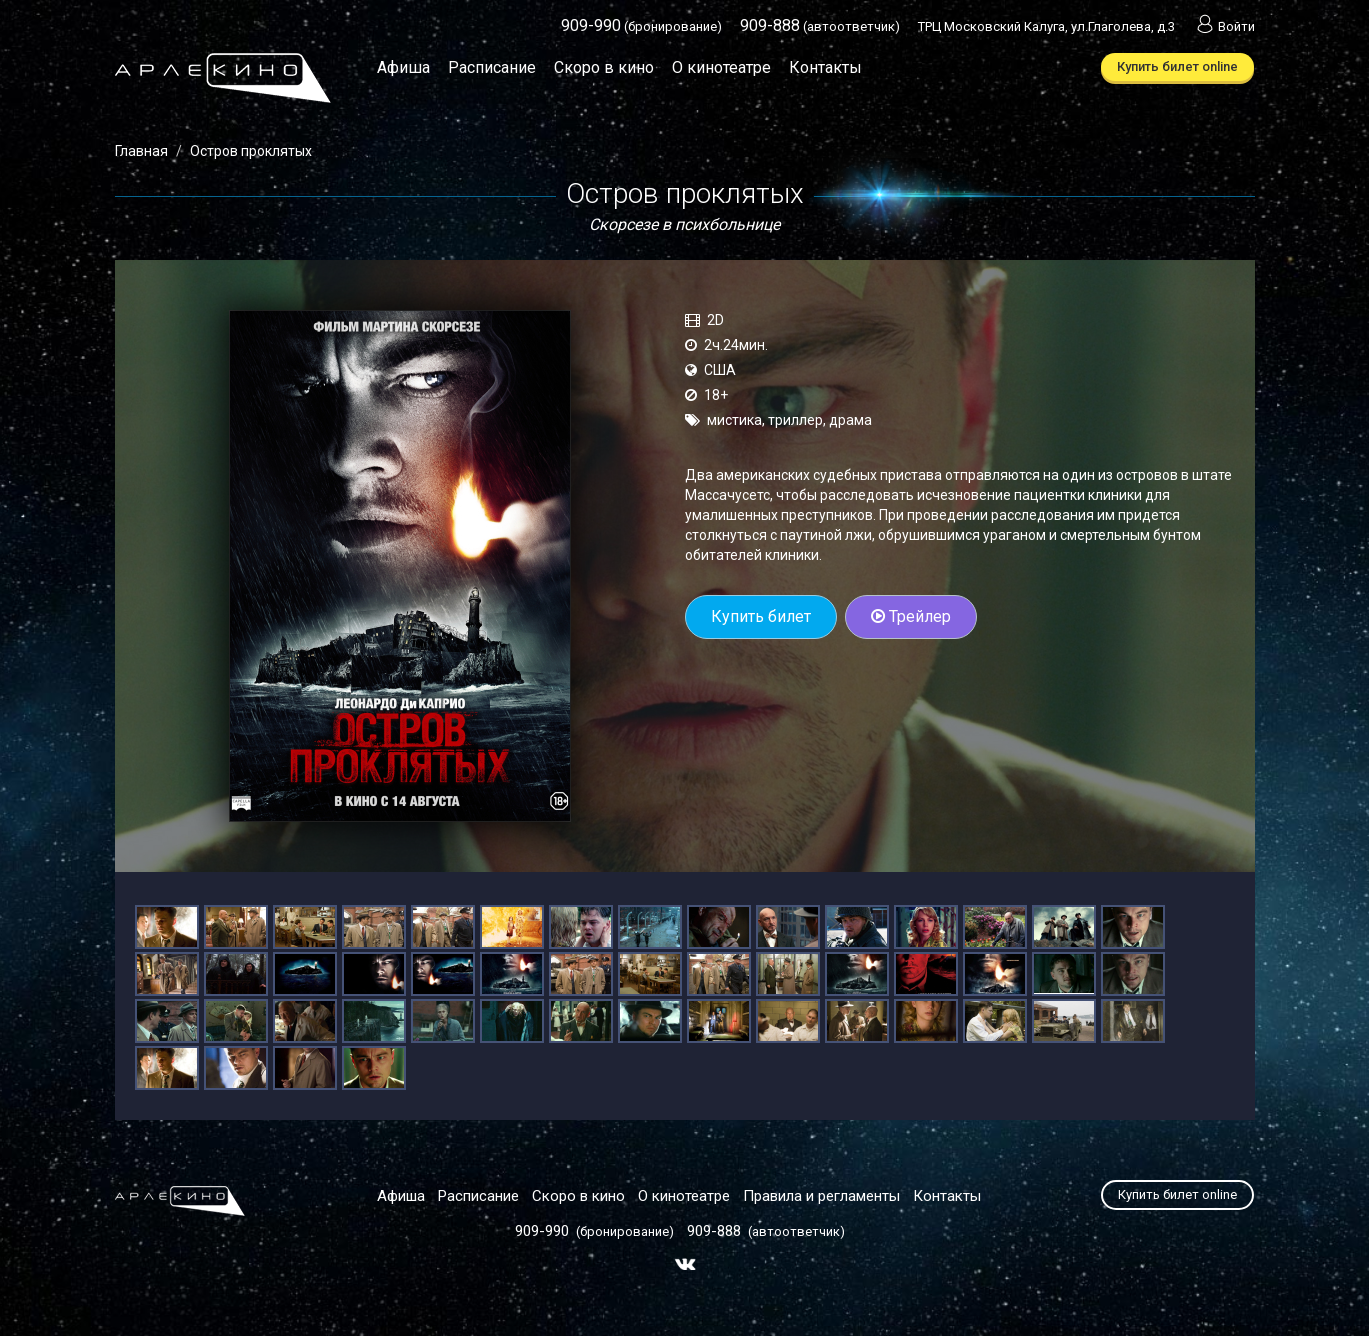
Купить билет (761, 616)
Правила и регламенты (821, 1196)
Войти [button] (1224, 26)
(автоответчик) (820, 26)
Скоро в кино (604, 67)
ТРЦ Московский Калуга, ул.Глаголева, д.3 (1046, 26)
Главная (141, 151)
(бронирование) (641, 26)
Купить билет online (1177, 66)
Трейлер (911, 616)
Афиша (403, 67)
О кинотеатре (721, 67)
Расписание (492, 67)
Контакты (825, 67)
